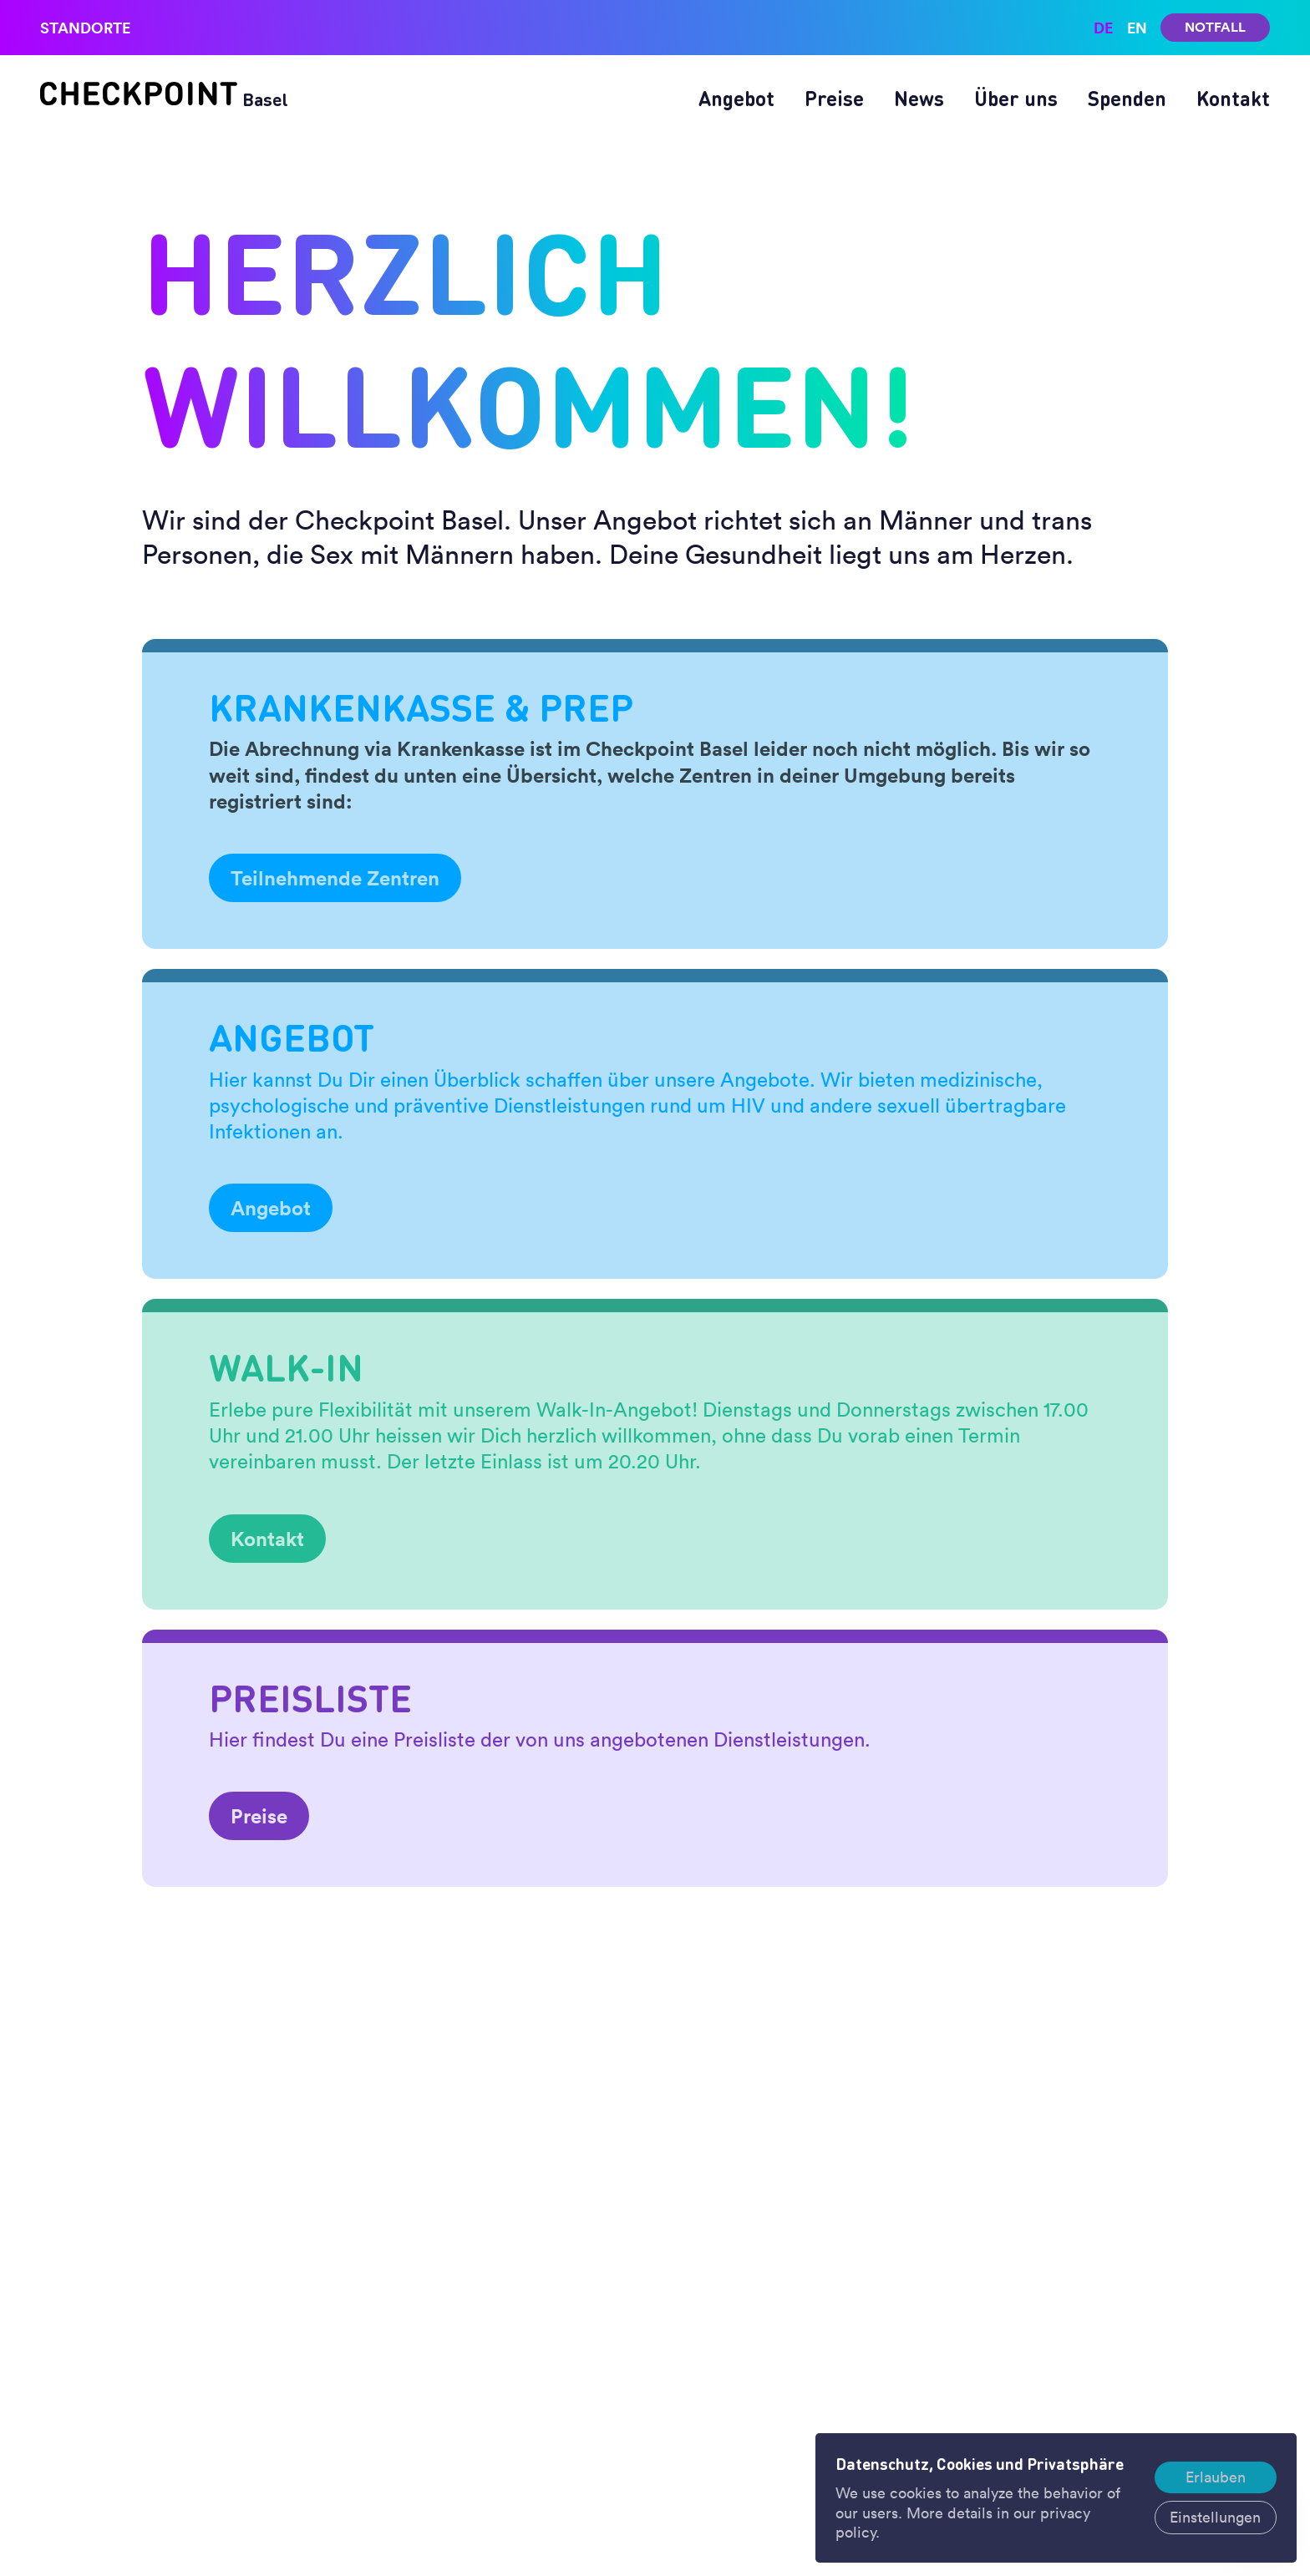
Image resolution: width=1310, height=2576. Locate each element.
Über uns (1016, 98)
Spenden (1127, 98)
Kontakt (1233, 98)
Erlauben (1216, 2477)
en (1137, 28)
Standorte (85, 28)
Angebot (736, 98)
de (1103, 28)
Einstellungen (1215, 2517)
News (919, 98)
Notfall (1215, 27)
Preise (834, 98)
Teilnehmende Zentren (335, 877)
